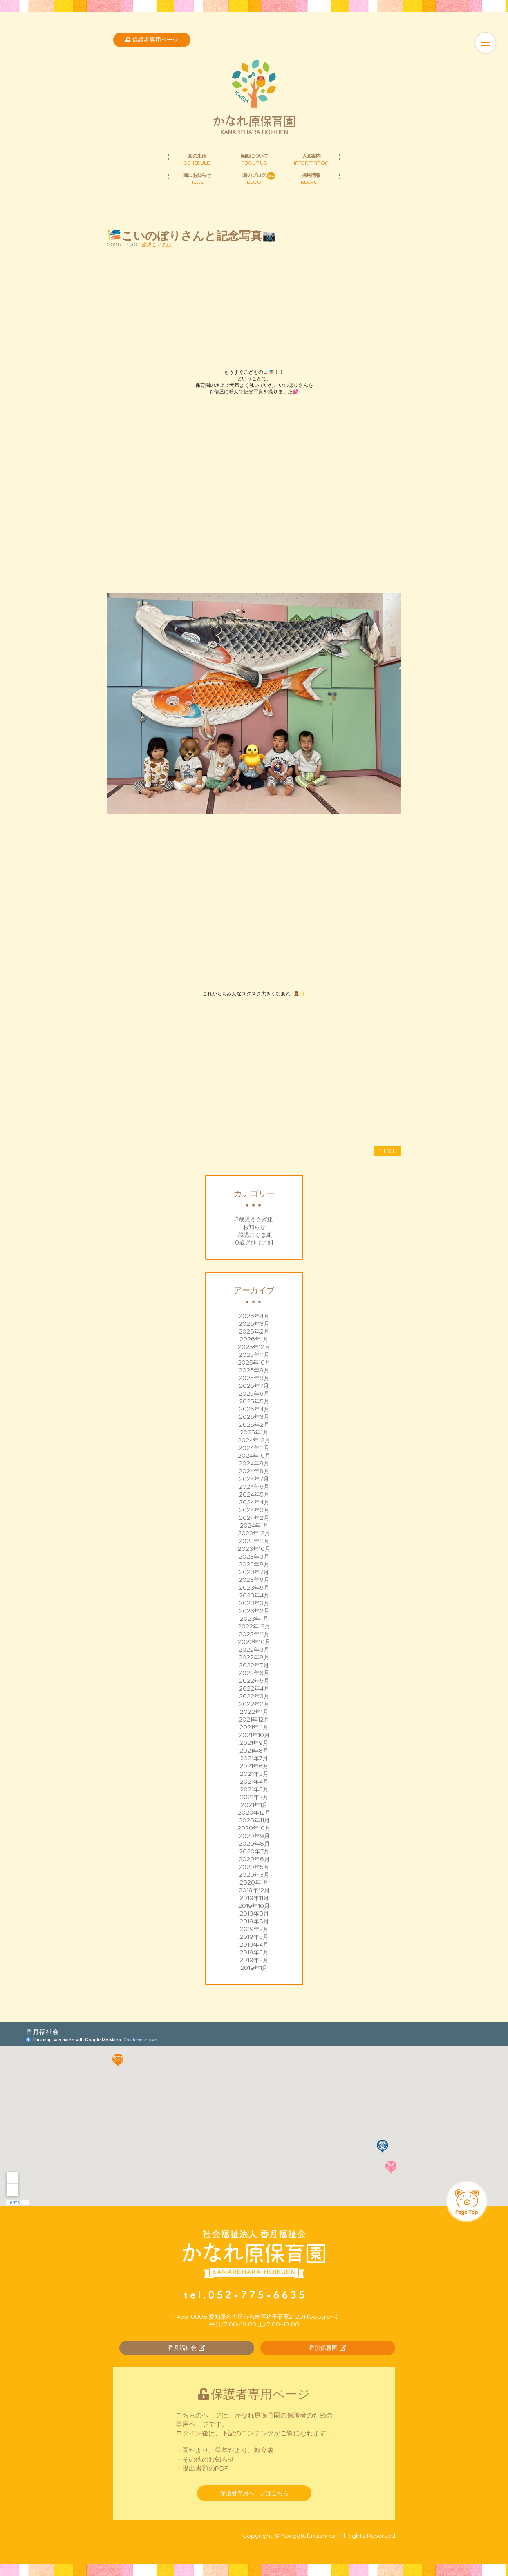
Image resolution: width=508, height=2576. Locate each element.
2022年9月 (254, 1649)
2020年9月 (254, 1836)
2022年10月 (254, 1642)
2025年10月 (254, 1362)
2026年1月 (254, 1339)
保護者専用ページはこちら (254, 2493)
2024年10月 (254, 1455)
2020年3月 (254, 1874)
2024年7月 (254, 1479)
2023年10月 (254, 1548)
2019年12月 (254, 1890)
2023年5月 (254, 1587)
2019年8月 (254, 1921)
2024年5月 (254, 1494)
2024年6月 (254, 1486)
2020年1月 (254, 1882)
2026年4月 (254, 1316)
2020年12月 (254, 1812)
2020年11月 (254, 1820)
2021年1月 (254, 1805)
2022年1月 (254, 1711)
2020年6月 (254, 1859)
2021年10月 (254, 1735)
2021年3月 (254, 1789)
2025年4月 (254, 1409)
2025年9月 (254, 1370)
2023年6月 (254, 1580)
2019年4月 (254, 1944)
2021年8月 (254, 1750)
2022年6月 (254, 1673)
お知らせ (254, 1227)
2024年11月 (254, 1448)
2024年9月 (254, 1463)
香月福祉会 (186, 2347)
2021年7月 (254, 1758)
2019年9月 (254, 1913)
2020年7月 (254, 1851)
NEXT (387, 1151)
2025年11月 (254, 1354)
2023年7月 (254, 1572)
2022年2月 (254, 1704)
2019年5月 (254, 1936)
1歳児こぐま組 (254, 1234)
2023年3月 (254, 1603)
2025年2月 (254, 1424)
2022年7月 (254, 1665)
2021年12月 (254, 1719)
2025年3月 (254, 1417)
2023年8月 (254, 1564)
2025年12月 (254, 1347)
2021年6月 (254, 1766)
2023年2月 (254, 1611)
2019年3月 (254, 1952)
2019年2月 (254, 1960)
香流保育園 (327, 2347)
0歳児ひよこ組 (254, 1242)
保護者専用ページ (151, 39)
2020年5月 (254, 1867)
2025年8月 (254, 1378)
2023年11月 (254, 1541)
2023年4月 (254, 1595)
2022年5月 (254, 1680)
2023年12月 (254, 1533)
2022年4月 (254, 1688)
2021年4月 (254, 1781)
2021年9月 (254, 1742)
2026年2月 (254, 1331)
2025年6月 (254, 1393)
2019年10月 (254, 1905)
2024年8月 (254, 1471)
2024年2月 (254, 1517)
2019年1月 (254, 1968)
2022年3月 (254, 1696)
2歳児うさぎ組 (254, 1219)
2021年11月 (254, 1727)
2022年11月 (254, 1634)
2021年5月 (254, 1774)
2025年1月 (254, 1432)
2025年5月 (254, 1401)
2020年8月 (254, 1843)
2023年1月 (254, 1618)
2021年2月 (254, 1797)
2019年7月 (254, 1929)
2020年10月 (254, 1828)
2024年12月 (254, 1440)
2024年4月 (254, 1502)
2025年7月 (254, 1385)
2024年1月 (254, 1525)
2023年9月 (254, 1556)
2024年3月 (254, 1510)
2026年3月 (254, 1323)
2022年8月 (254, 1657)
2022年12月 (254, 1626)
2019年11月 (254, 1898)
